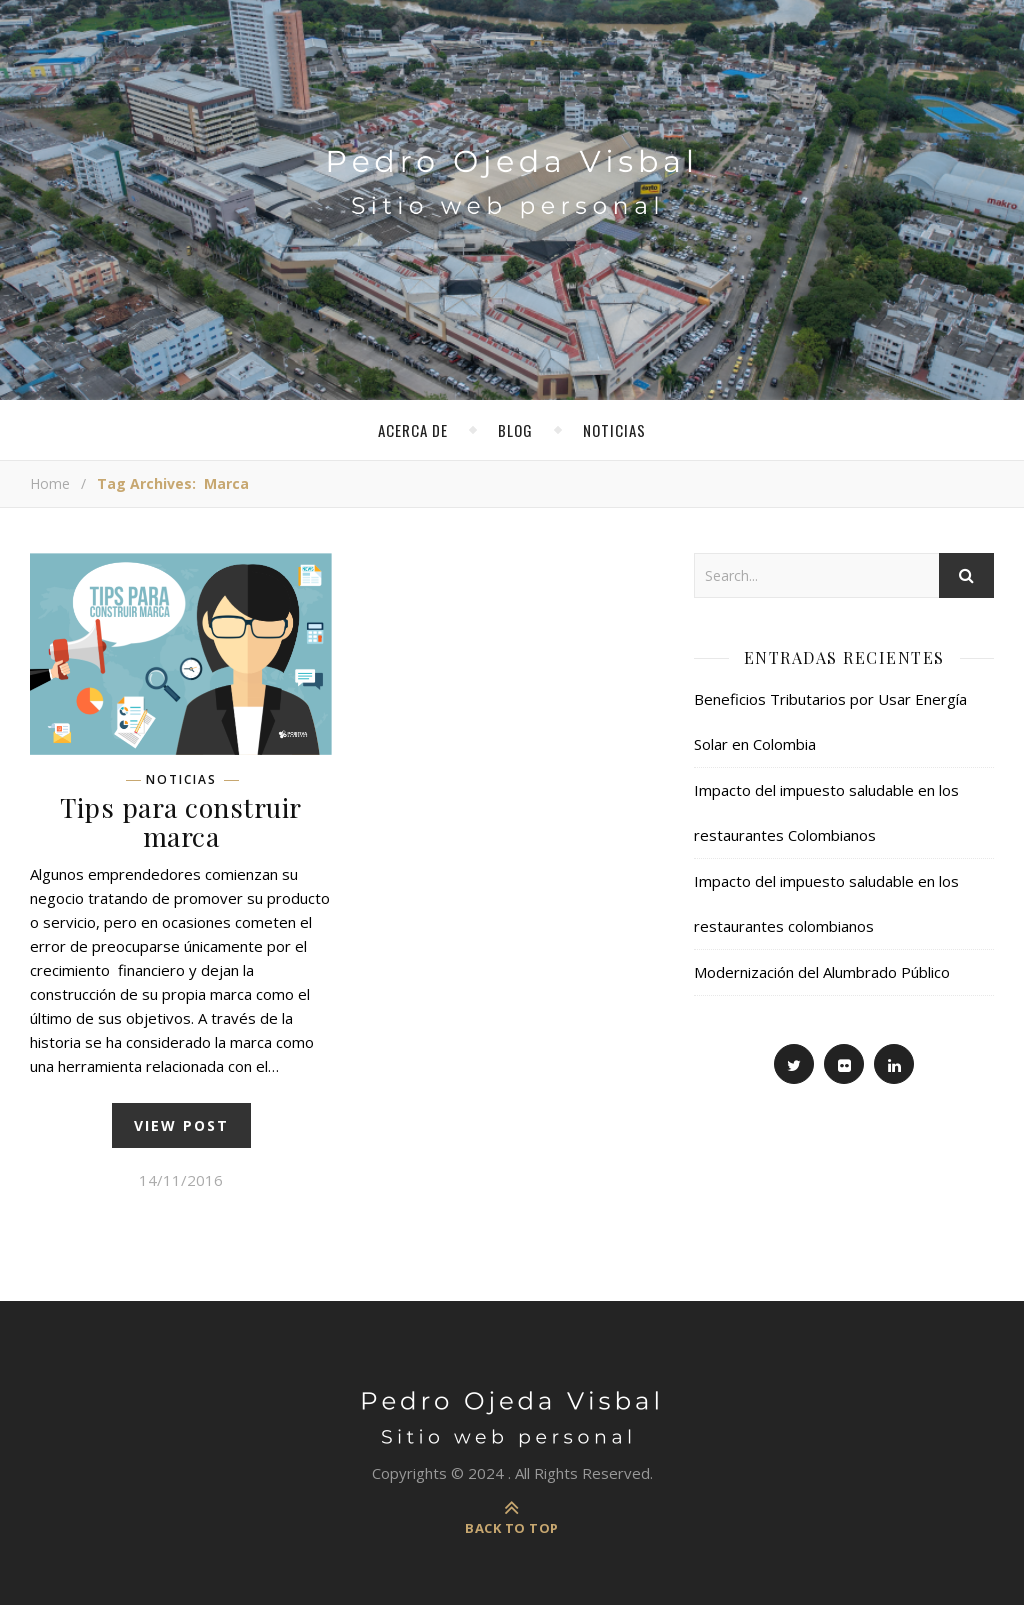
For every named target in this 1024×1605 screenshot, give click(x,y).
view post (181, 1125)
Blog (515, 430)
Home (50, 483)
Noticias (614, 430)
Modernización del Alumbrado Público (822, 972)
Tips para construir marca (181, 821)
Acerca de (413, 430)
